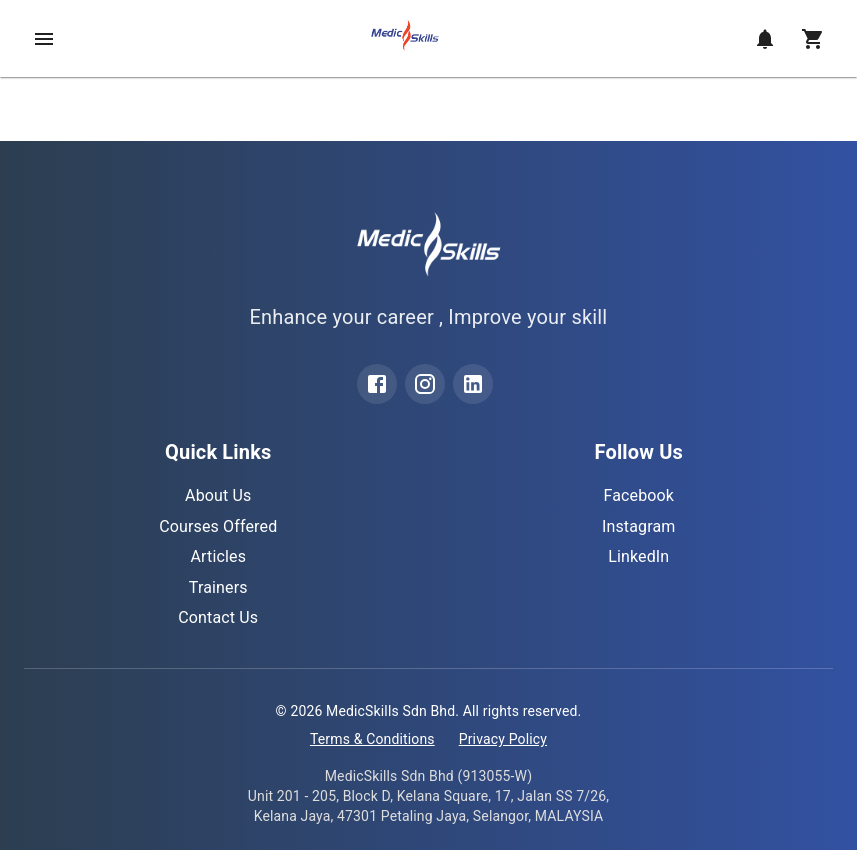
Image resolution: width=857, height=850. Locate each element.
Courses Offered (218, 526)
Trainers (218, 587)
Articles (218, 556)
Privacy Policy (503, 739)
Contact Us (218, 617)
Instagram (639, 526)
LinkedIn (638, 556)
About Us (218, 495)
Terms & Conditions (372, 739)
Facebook (638, 495)
